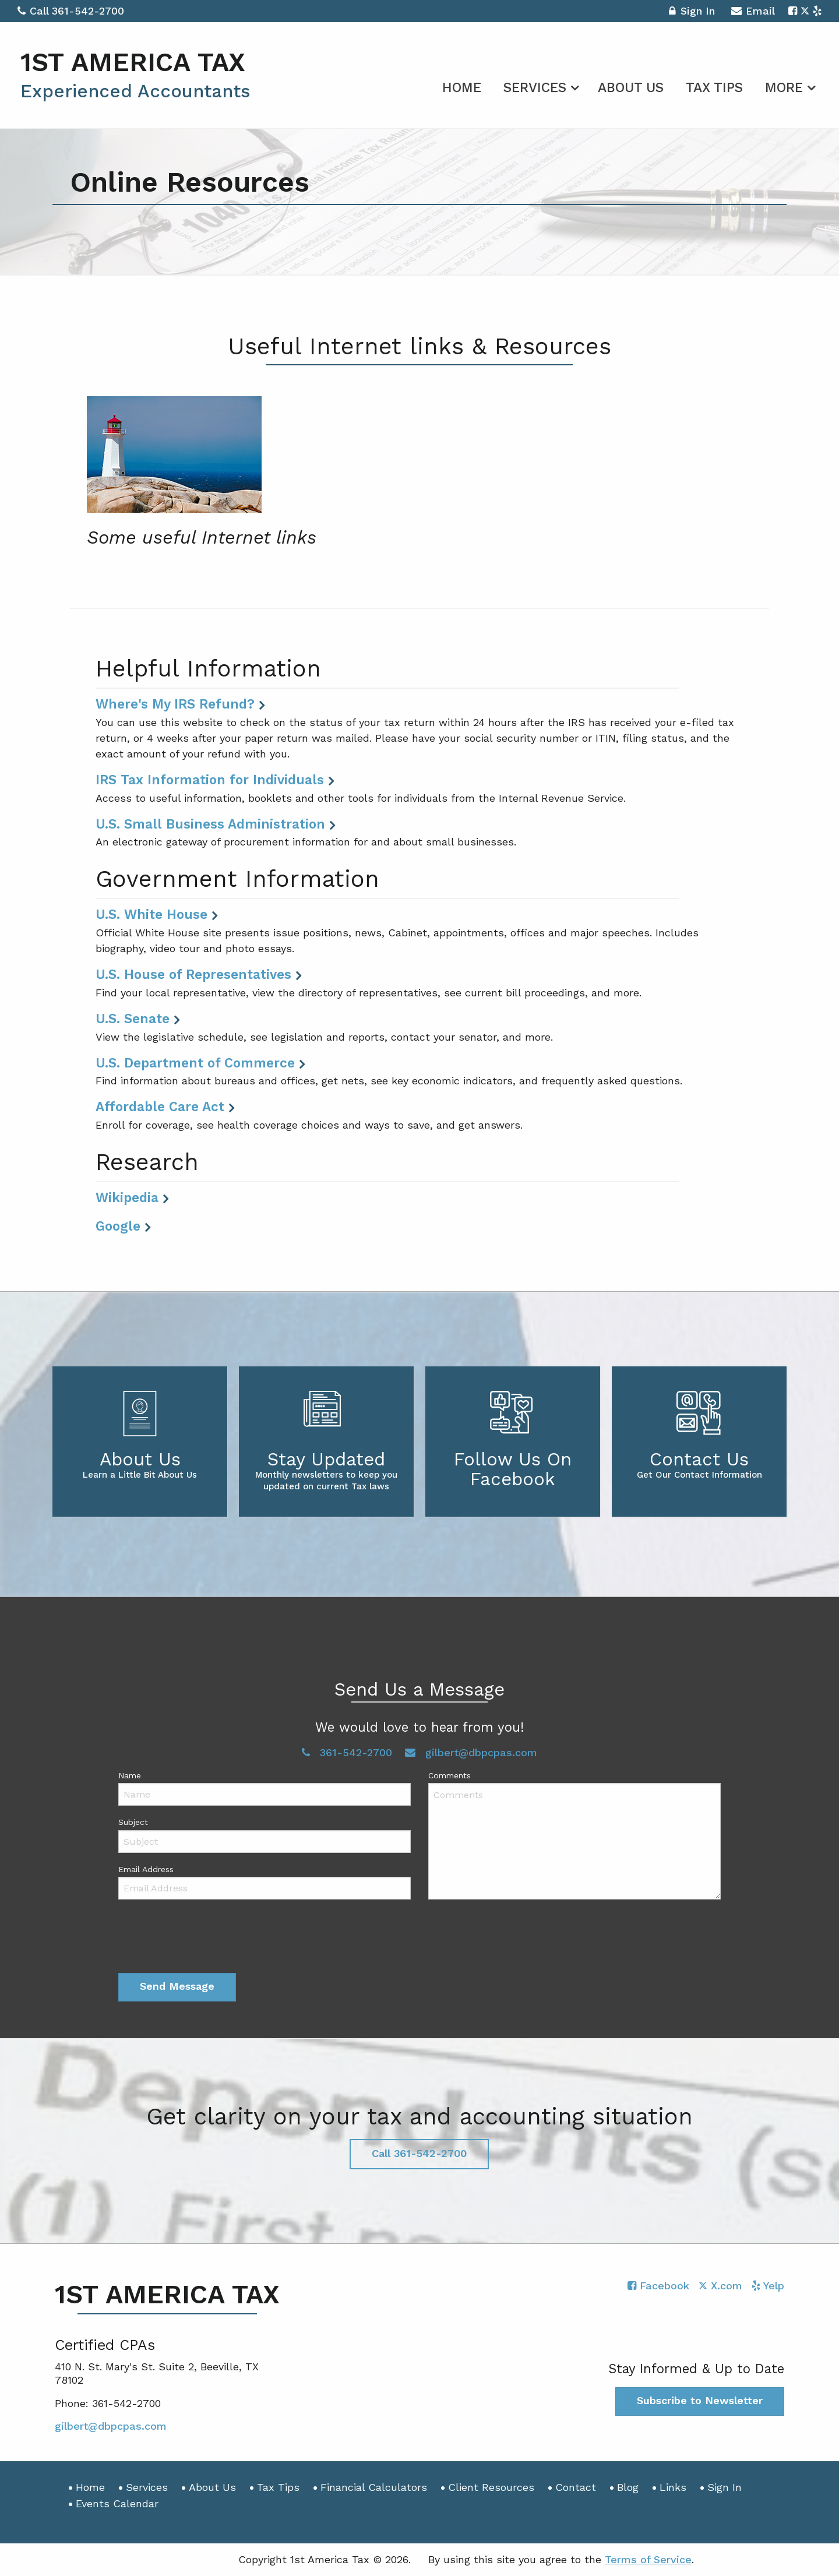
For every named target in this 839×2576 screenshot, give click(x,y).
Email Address (146, 1869)
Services (534, 88)
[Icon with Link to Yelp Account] (817, 11)
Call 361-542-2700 (70, 11)
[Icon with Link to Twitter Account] (805, 11)
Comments (449, 1775)
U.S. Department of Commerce (195, 1062)
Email (753, 12)
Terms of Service (648, 2559)
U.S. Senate (133, 1018)
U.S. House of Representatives (193, 974)
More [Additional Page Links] (784, 88)
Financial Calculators (373, 2487)
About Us (631, 88)
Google (118, 1226)
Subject (133, 1822)
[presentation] (206, 1938)
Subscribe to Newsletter (700, 2400)
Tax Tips (714, 88)
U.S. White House (151, 914)
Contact (575, 2487)
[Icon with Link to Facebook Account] (792, 11)
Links (673, 2487)
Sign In (691, 12)
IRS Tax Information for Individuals (210, 779)
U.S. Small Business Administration (210, 823)
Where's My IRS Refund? (175, 703)
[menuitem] (462, 85)
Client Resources (491, 2487)
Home (461, 88)
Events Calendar (117, 2503)
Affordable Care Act (160, 1106)
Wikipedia (127, 1197)
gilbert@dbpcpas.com (471, 1752)
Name (129, 1775)
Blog (628, 2487)
